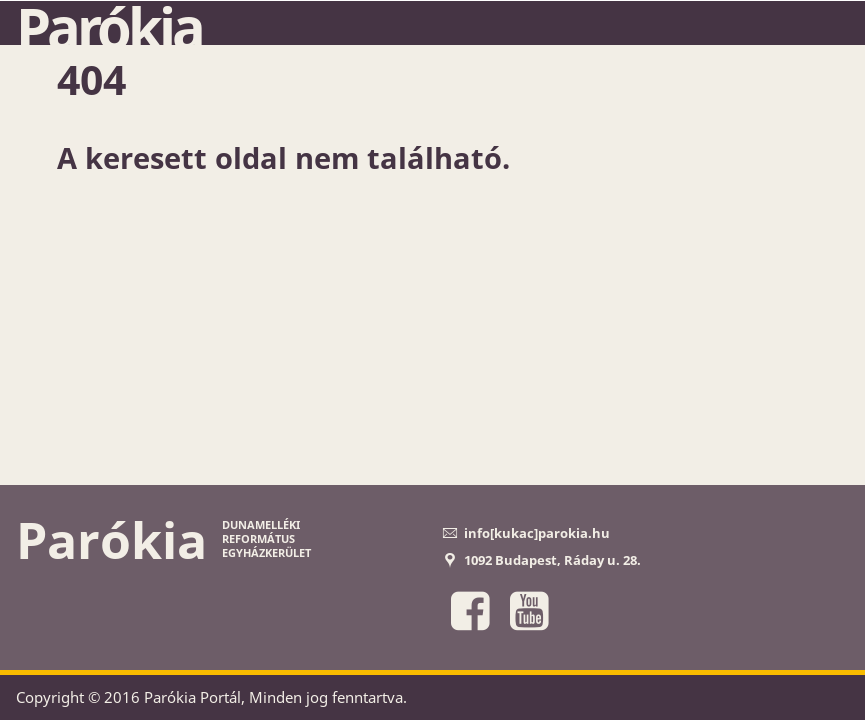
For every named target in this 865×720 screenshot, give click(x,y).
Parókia (109, 27)
